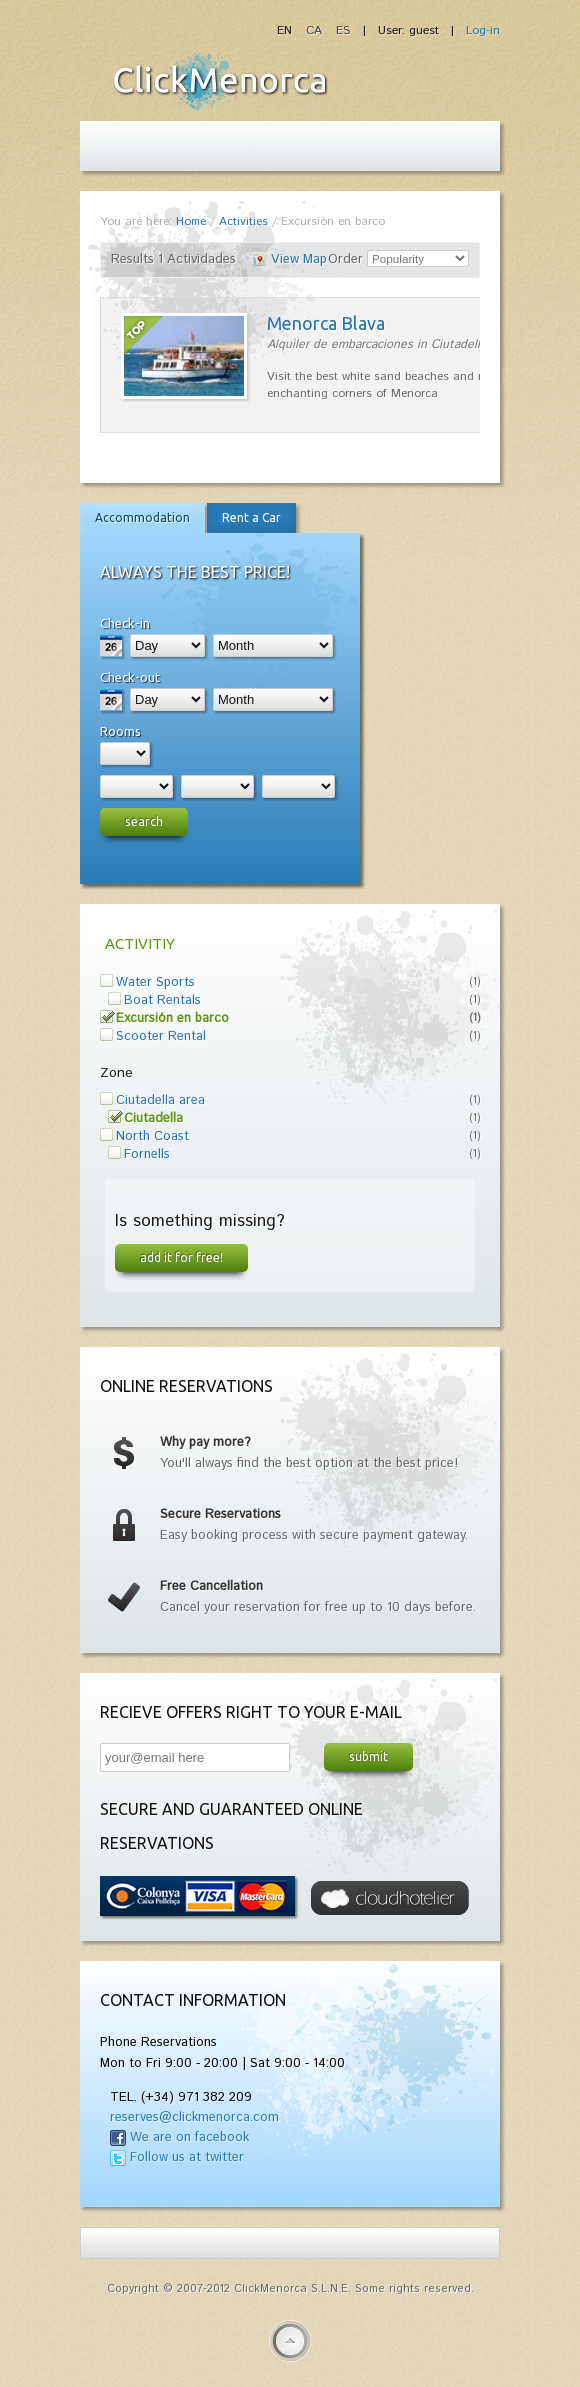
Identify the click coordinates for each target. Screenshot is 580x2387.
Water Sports (155, 982)
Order (345, 259)
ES (343, 30)
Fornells (147, 1154)
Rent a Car (251, 517)
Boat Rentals (162, 1000)
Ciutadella (153, 1118)
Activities (243, 221)
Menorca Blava (326, 323)
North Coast (152, 1136)
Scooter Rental (161, 1036)
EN (286, 30)
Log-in (483, 30)
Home (191, 221)
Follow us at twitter (187, 2157)
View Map (299, 259)
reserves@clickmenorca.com (194, 2117)
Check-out (130, 677)
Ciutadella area (160, 1100)
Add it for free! (181, 1257)
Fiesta (220, 81)
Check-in (125, 623)
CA (316, 30)
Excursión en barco (172, 1018)
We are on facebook (189, 2137)
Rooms (120, 731)
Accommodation (142, 517)
